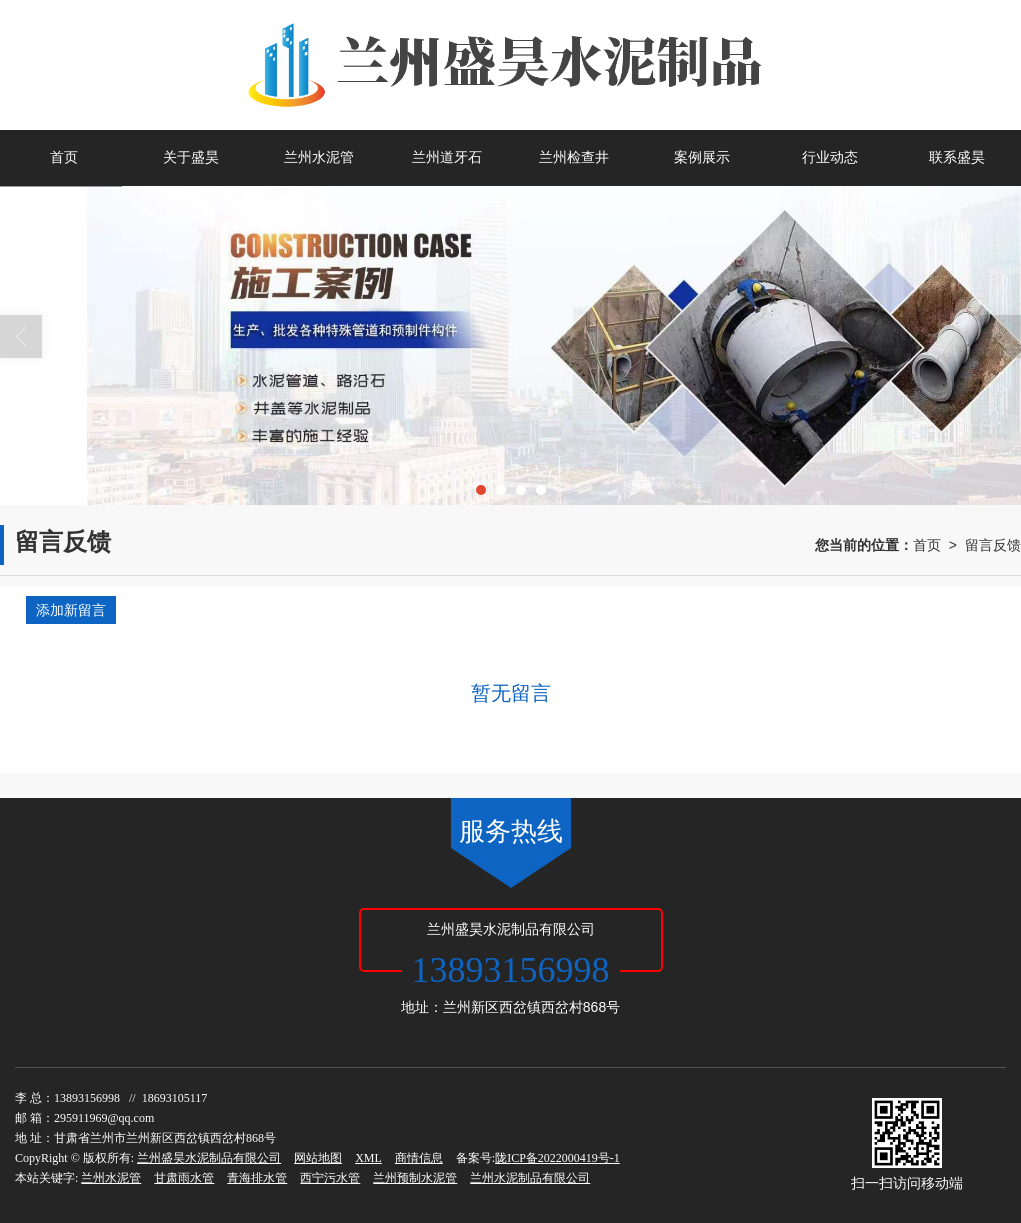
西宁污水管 (330, 1178)
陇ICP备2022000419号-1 (557, 1158)
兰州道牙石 (447, 157)
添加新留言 (71, 610)
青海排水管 (257, 1178)
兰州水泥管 (319, 157)
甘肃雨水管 (184, 1178)
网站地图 (318, 1158)
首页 (64, 157)
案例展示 (702, 157)
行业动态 (830, 157)
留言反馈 (993, 545)
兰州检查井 (574, 157)
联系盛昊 (957, 157)
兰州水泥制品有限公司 (530, 1178)
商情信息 (419, 1158)
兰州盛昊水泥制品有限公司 (209, 1158)
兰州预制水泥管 (415, 1178)
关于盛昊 (191, 157)
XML (368, 1158)
